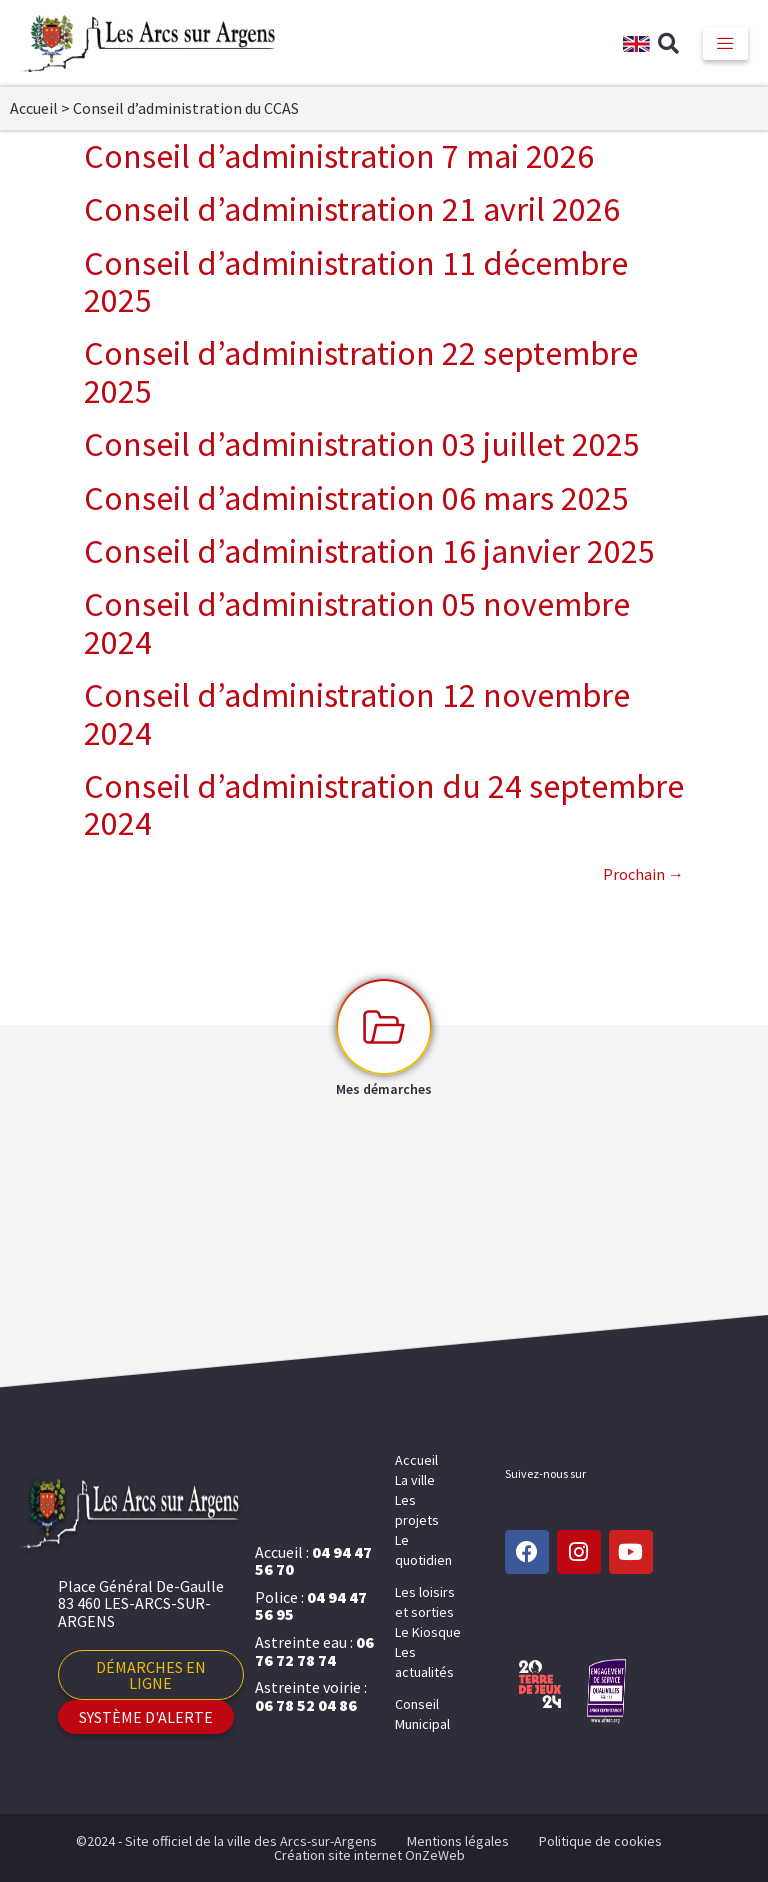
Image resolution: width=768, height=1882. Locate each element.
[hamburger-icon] (725, 43)
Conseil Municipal (422, 1714)
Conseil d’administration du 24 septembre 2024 (384, 804)
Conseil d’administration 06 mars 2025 (356, 498)
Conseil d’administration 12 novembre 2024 (357, 713)
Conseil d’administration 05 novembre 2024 (357, 622)
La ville (415, 1480)
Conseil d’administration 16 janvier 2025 (369, 551)
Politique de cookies (600, 1841)
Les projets (417, 1510)
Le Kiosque (428, 1632)
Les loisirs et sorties (425, 1602)
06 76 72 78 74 (314, 1651)
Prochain (643, 874)
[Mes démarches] (384, 1027)
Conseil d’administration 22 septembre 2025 (361, 371)
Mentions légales (458, 1841)
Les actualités (424, 1662)
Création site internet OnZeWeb (369, 1855)
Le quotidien (423, 1550)
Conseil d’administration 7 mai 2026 (339, 156)
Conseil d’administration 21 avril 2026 (352, 209)
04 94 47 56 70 (313, 1561)
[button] (669, 44)
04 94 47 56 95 (311, 1606)
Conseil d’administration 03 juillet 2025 (362, 444)
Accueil (34, 108)
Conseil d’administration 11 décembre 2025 (356, 281)
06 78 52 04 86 (306, 1705)
